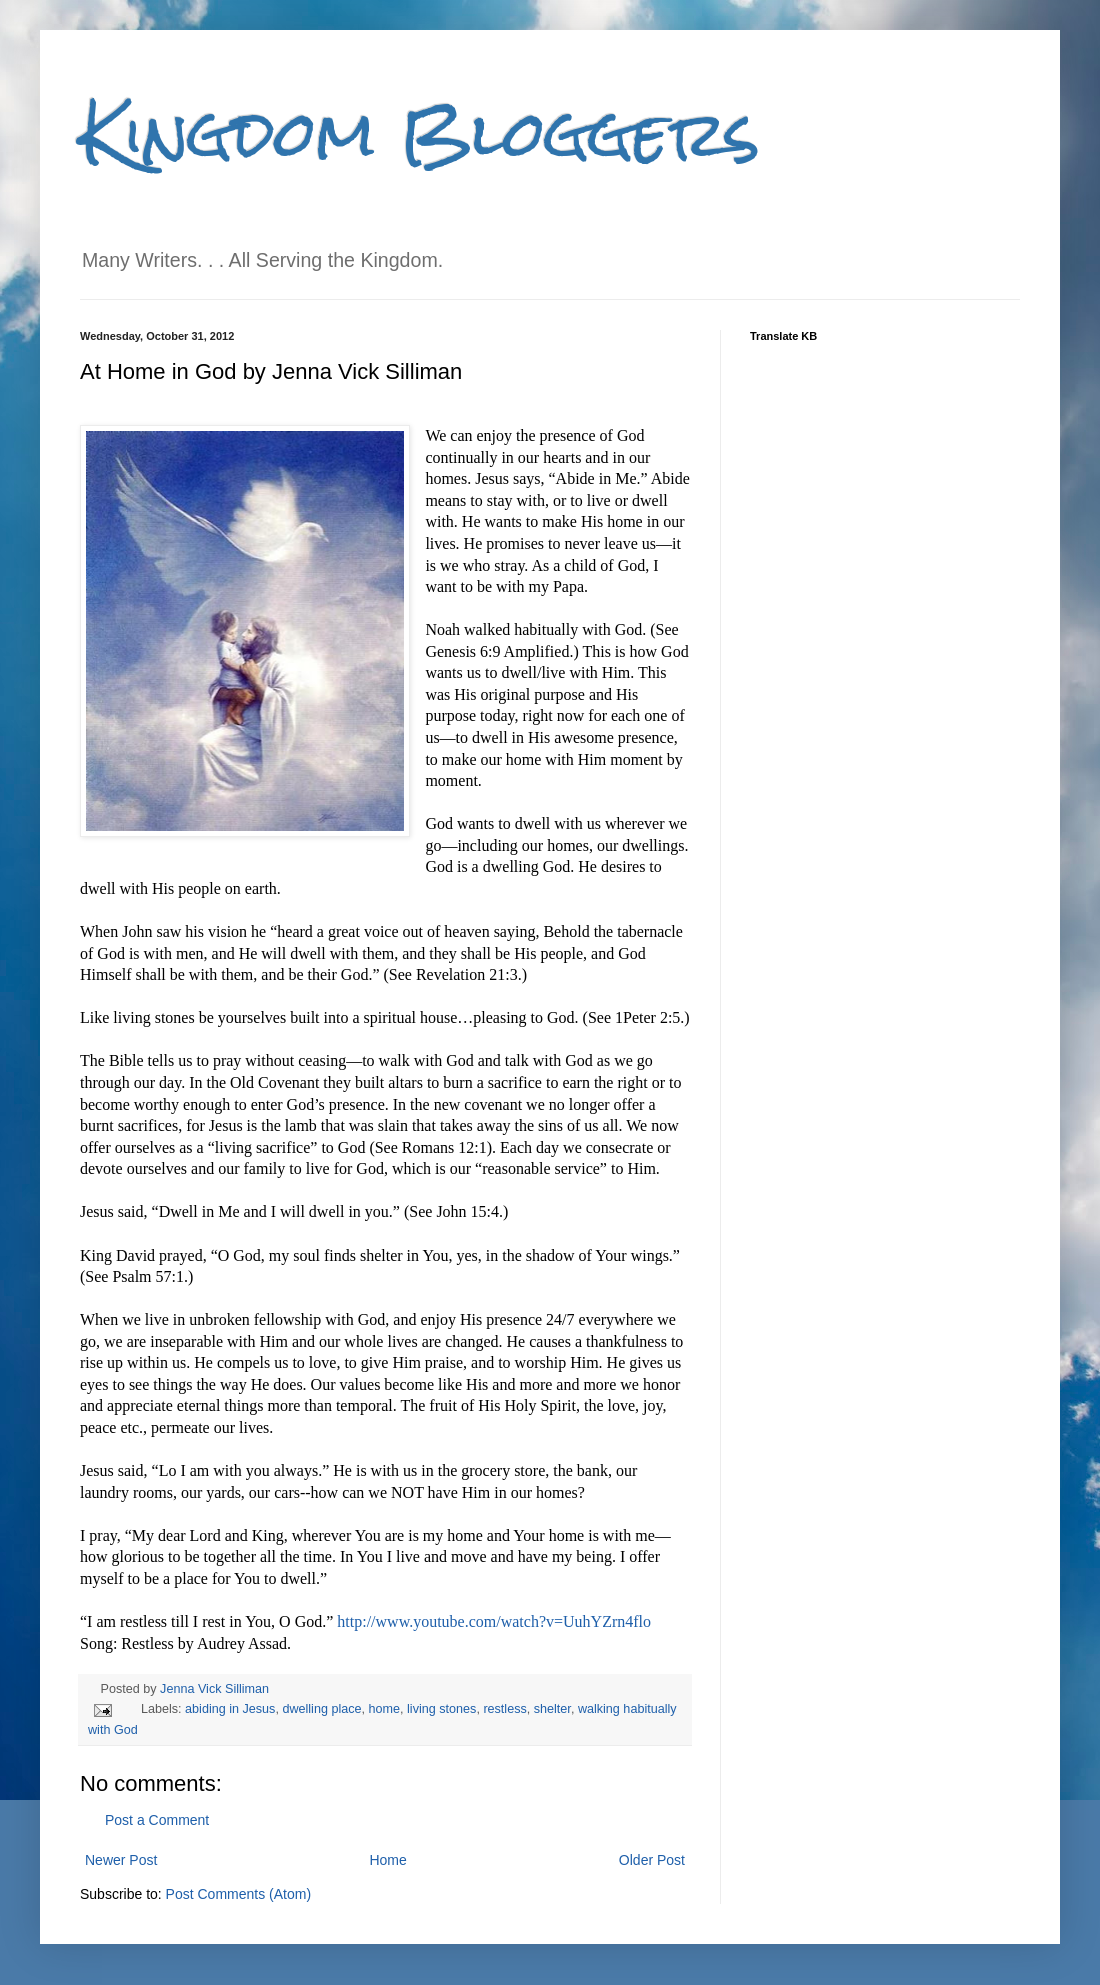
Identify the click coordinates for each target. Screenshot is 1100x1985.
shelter (552, 1709)
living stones (441, 1709)
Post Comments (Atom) (238, 1894)
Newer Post (121, 1860)
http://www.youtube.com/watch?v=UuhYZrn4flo (494, 1621)
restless (504, 1709)
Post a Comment (157, 1820)
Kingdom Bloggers (420, 133)
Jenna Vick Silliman (214, 1689)
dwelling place (321, 1709)
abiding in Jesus (230, 1709)
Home (387, 1860)
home (385, 1709)
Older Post (652, 1860)
